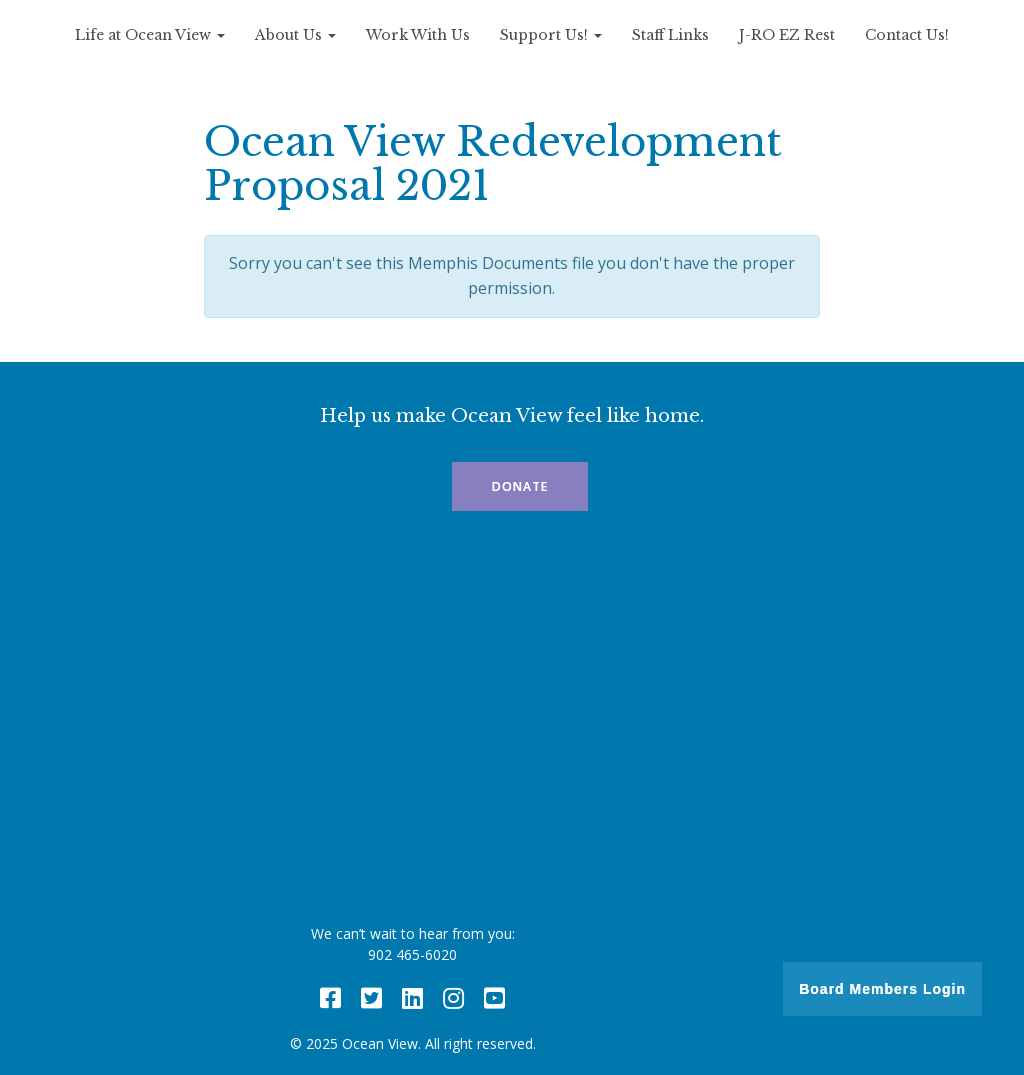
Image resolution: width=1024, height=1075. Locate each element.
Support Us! (551, 35)
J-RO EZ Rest (787, 35)
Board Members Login (882, 989)
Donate (520, 486)
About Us (295, 35)
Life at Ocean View (150, 35)
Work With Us (418, 35)
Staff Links (670, 35)
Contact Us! (907, 35)
